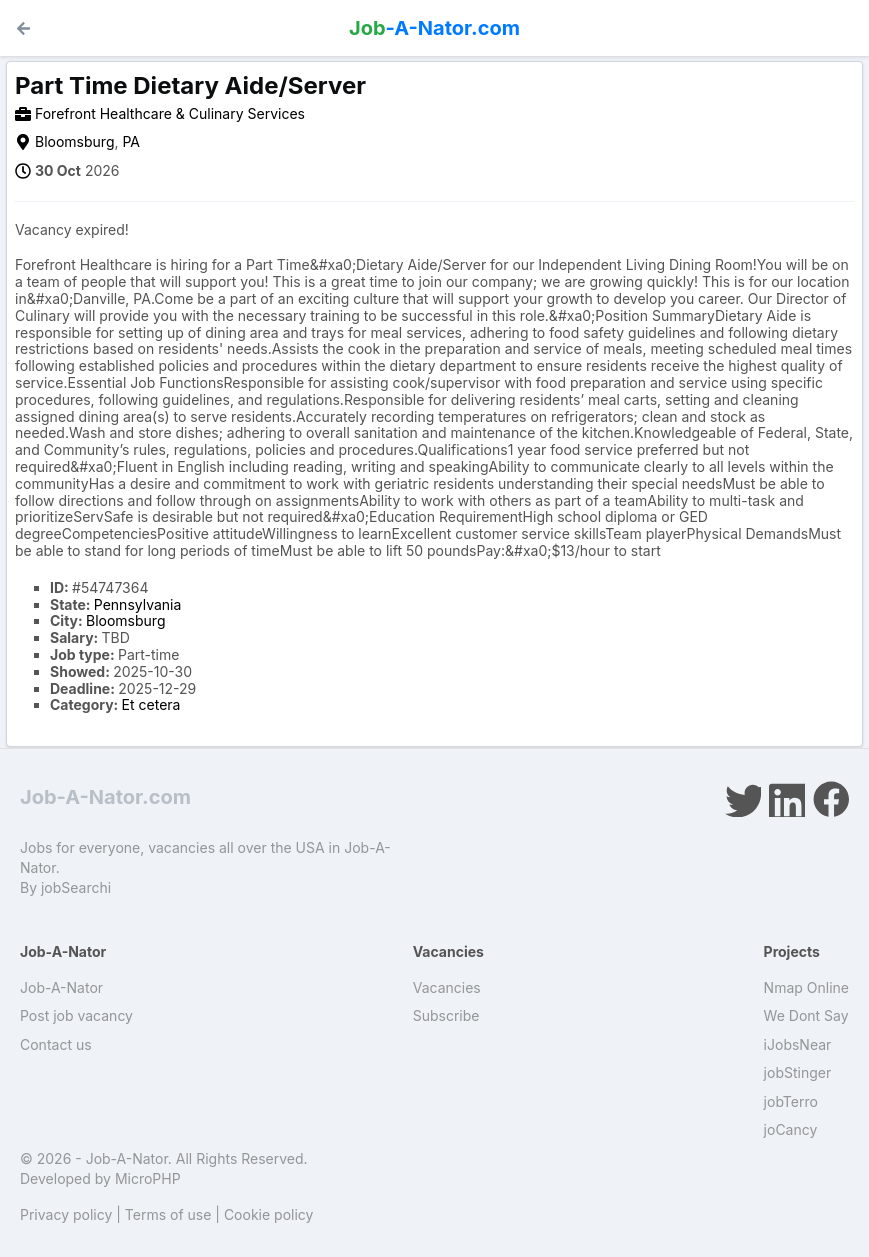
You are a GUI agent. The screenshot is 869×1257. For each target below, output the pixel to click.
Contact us (56, 1044)
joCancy (791, 1129)
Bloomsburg (74, 141)
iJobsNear (798, 1044)
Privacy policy (66, 1214)
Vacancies (447, 987)
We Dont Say (806, 1015)
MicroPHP (148, 1178)
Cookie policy (269, 1214)
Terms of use (168, 1214)
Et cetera (151, 704)
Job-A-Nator (61, 987)
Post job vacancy (76, 1015)
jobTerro (791, 1101)
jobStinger (798, 1072)
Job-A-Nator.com (105, 797)
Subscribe (446, 1015)
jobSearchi (76, 887)
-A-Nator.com (434, 28)
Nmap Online (806, 987)
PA (131, 141)
